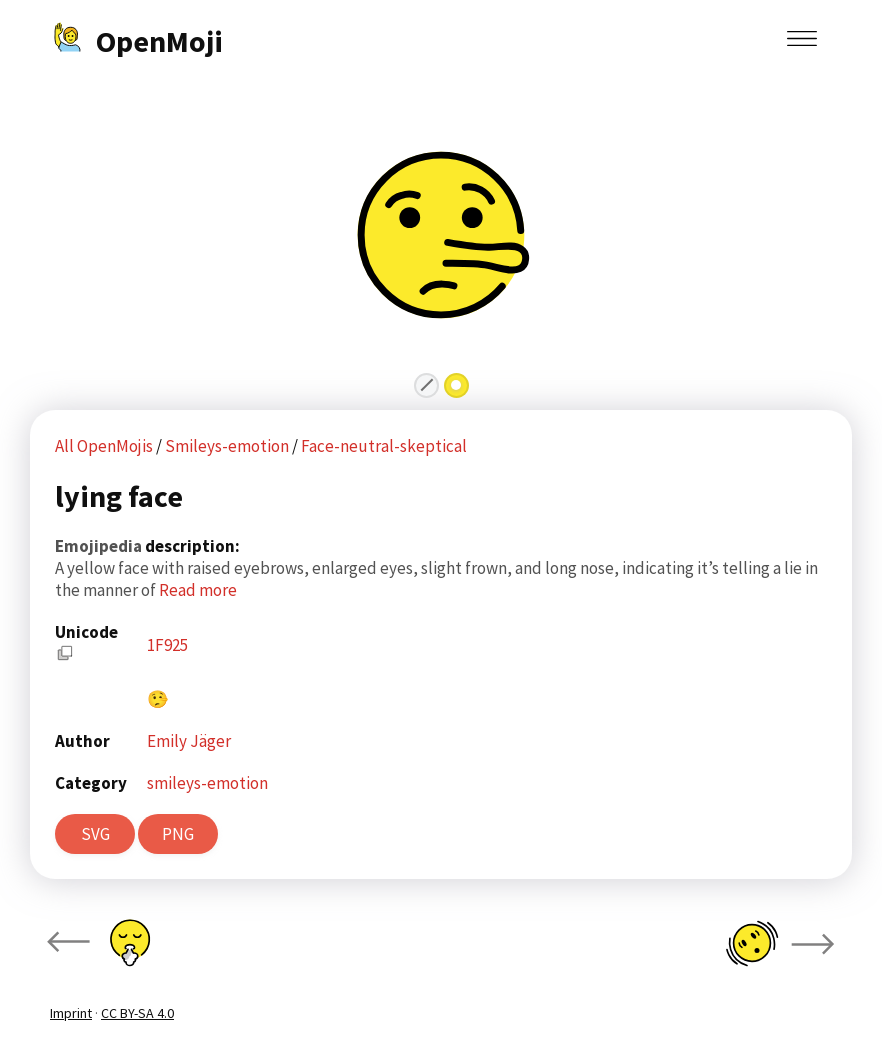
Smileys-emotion (228, 446)
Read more (198, 590)
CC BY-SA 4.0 (137, 1013)
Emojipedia (100, 546)
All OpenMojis (104, 446)
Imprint (71, 1013)
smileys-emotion (207, 783)
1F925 (167, 645)
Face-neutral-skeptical (384, 446)
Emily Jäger (189, 741)
